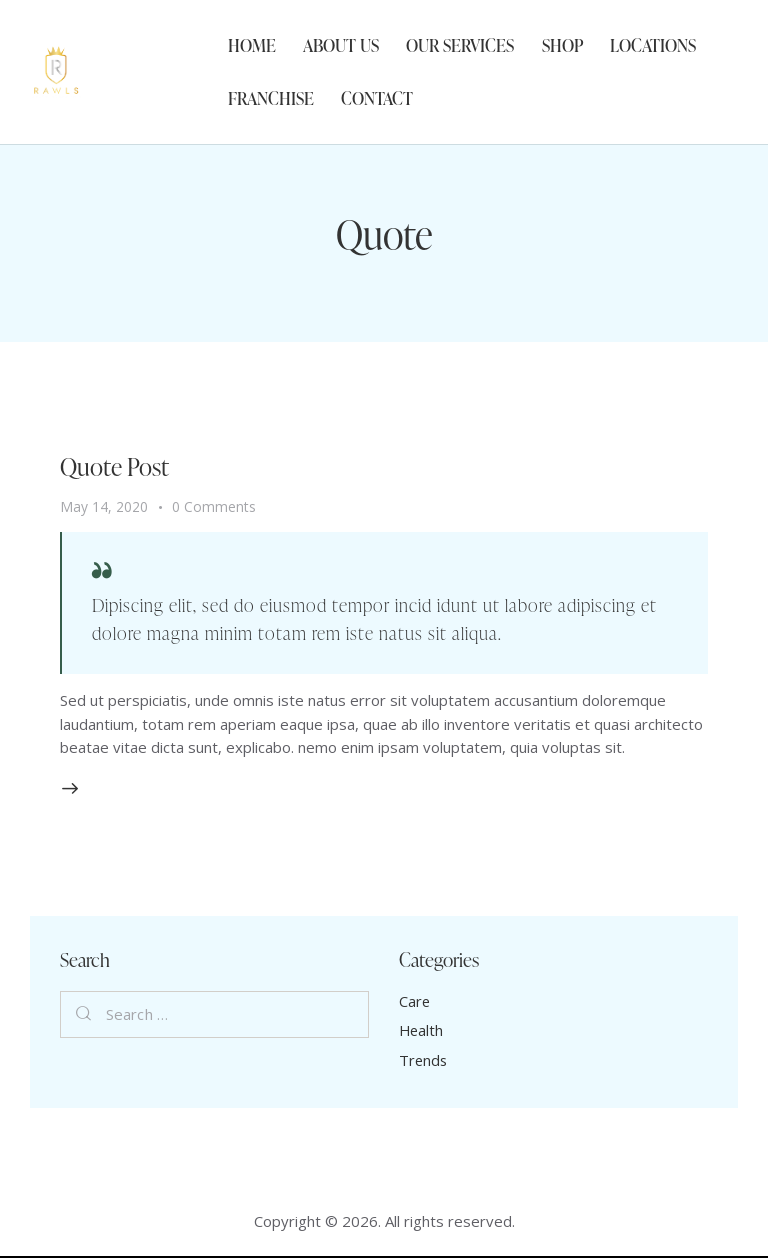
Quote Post (116, 466)
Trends (424, 1061)
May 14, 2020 (104, 506)
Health (422, 1032)
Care (415, 1002)
